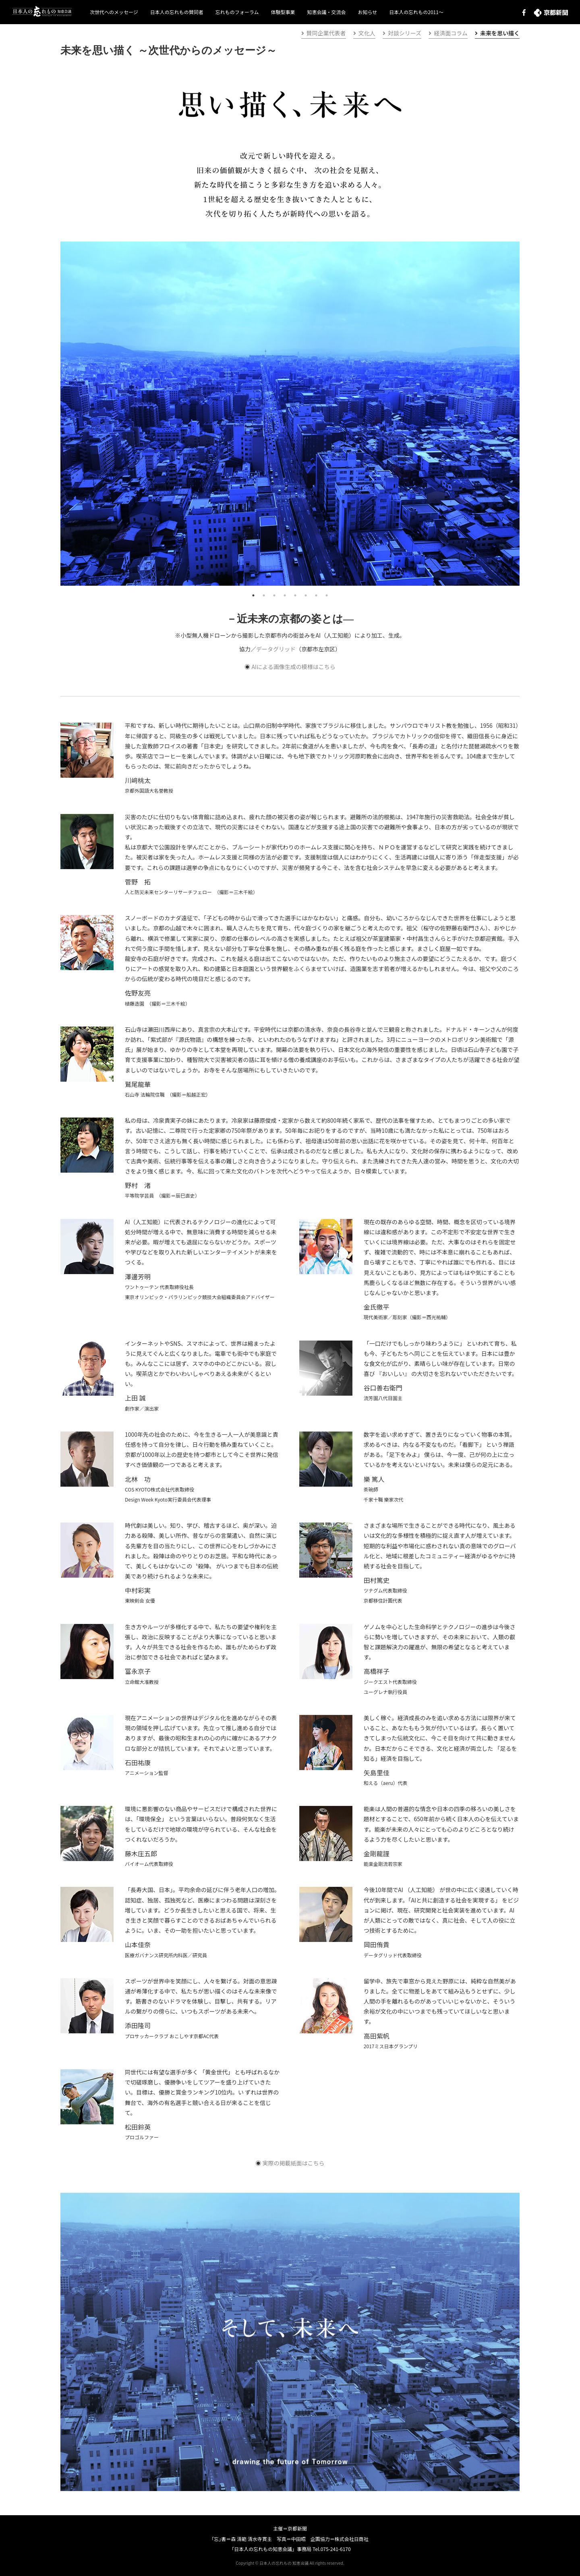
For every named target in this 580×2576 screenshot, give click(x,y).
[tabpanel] (290, 414)
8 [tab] (327, 595)
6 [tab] (306, 595)
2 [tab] (264, 595)
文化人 (364, 33)
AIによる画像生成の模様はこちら (293, 667)
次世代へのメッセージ (114, 11)
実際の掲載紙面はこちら (294, 2163)
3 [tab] (274, 595)
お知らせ (367, 11)
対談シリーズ (402, 33)
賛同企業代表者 (323, 33)
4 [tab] (285, 595)
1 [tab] (253, 595)
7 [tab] (316, 595)
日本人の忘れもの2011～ (416, 11)
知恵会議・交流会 (326, 11)
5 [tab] (295, 595)
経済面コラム (448, 33)
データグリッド (276, 649)
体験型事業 (283, 11)
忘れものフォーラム (237, 11)
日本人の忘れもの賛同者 (176, 11)
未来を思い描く (497, 33)
